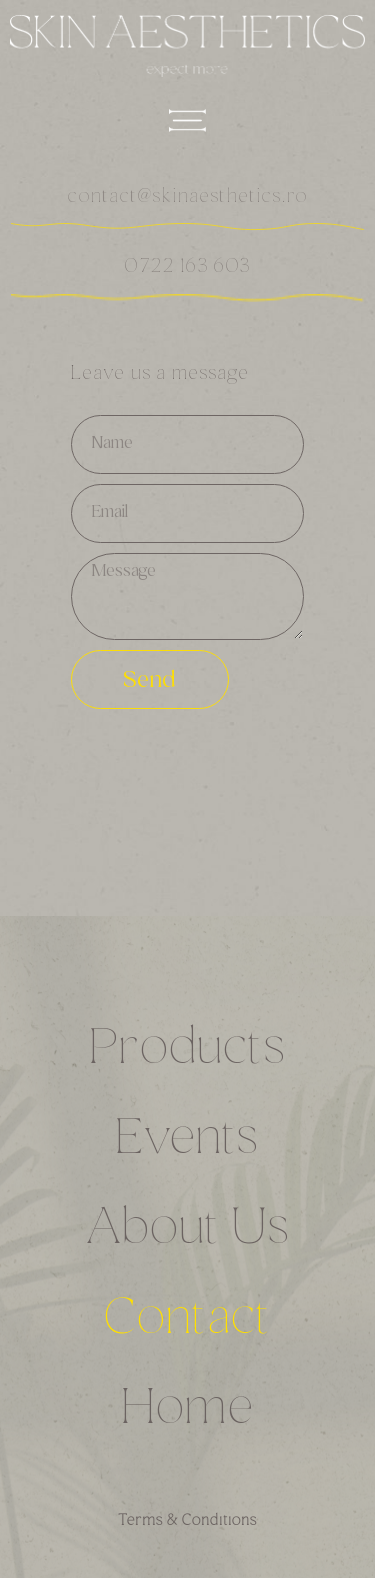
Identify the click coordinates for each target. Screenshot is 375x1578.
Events (187, 1141)
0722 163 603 (188, 267)
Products (187, 1051)
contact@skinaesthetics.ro (188, 197)
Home (187, 1411)
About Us (188, 1231)
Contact (187, 1321)
